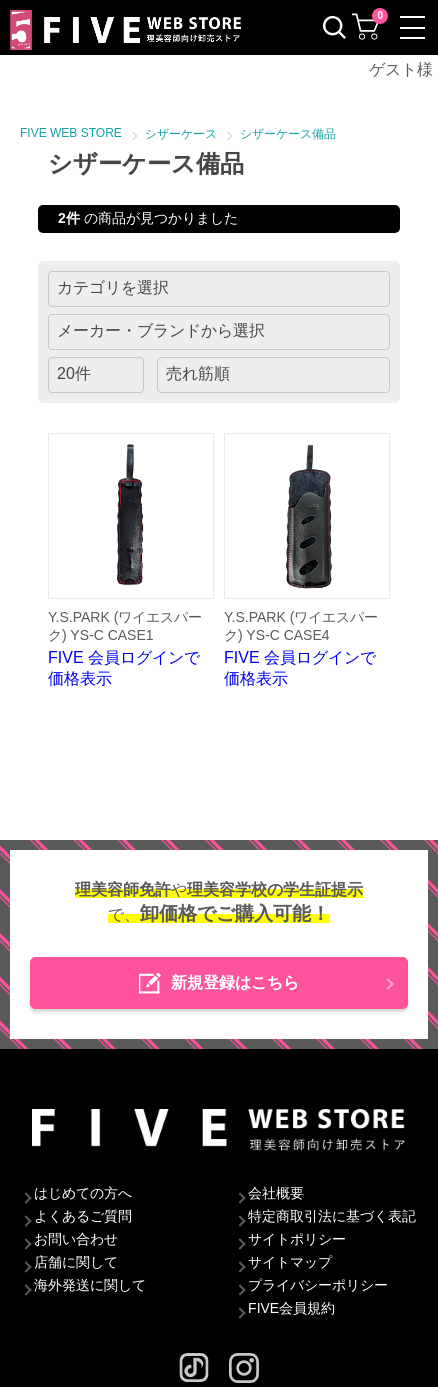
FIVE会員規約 (291, 1308)
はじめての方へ (83, 1193)
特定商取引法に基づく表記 (332, 1216)
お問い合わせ (76, 1239)
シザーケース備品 (288, 134)
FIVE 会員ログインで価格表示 (131, 560)
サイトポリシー (297, 1239)
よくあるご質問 (83, 1216)
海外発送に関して (90, 1285)
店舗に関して (76, 1262)
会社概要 (276, 1193)
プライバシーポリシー (318, 1285)
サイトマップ (290, 1262)
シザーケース (181, 134)
